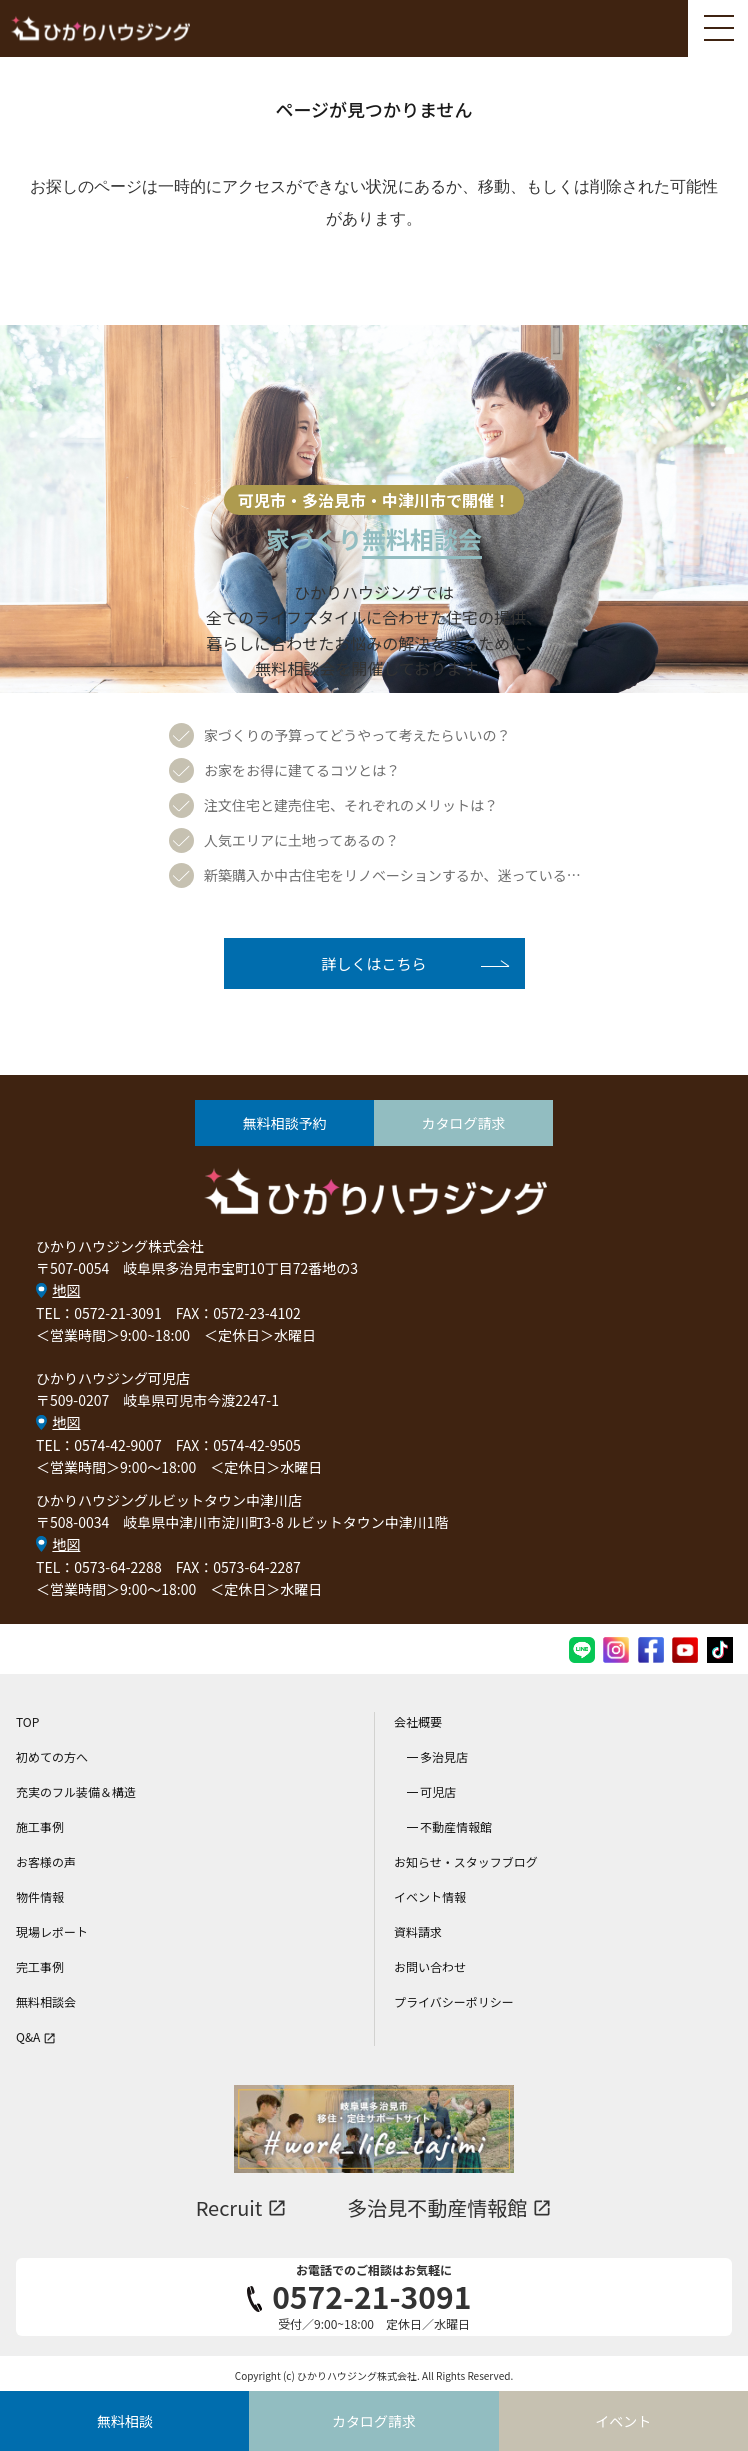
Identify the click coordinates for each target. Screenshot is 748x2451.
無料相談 (125, 2421)
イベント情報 (430, 1896)
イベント (623, 2421)
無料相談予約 (285, 1123)
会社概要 (418, 1721)
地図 (66, 1290)
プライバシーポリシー (454, 2001)
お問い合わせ (430, 1966)
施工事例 (40, 1826)
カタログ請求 (464, 1123)
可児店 (438, 1791)
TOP (27, 1721)
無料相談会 (46, 2001)
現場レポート (52, 1931)
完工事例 (40, 1966)
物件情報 (40, 1896)
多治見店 (444, 1756)
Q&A (36, 2036)
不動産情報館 (456, 1826)
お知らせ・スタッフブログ (466, 1861)
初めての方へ (52, 1756)
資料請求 (418, 1931)
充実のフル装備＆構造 (76, 1791)
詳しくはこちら (373, 963)
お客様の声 (46, 1861)
